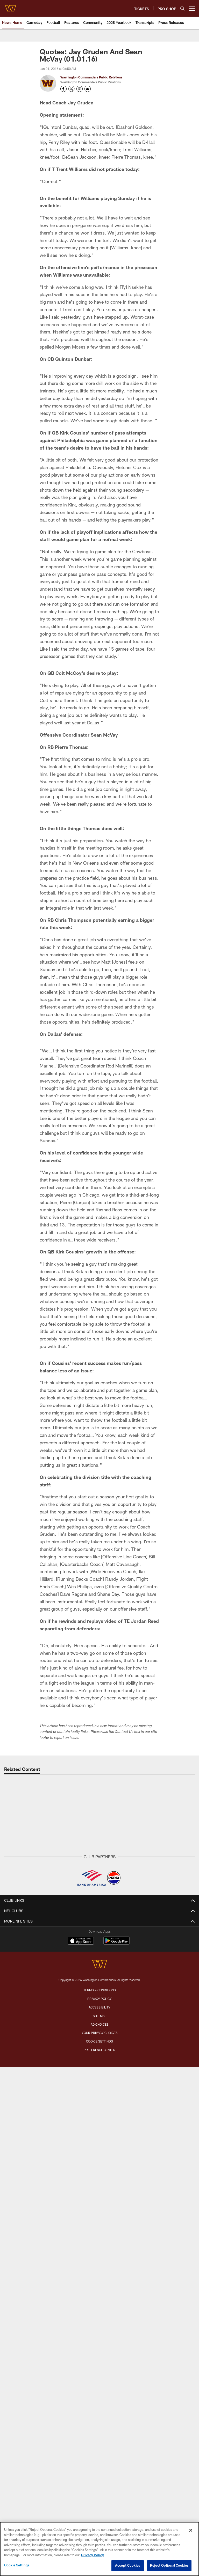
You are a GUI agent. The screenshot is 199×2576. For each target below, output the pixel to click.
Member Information (99, 2285)
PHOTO (99, 2022)
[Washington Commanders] (99, 2448)
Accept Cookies (127, 2565)
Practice (99, 2050)
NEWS (99, 1912)
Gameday (99, 1930)
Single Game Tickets (99, 2248)
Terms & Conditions (99, 2473)
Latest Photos (99, 2032)
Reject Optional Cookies (169, 2565)
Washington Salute (99, 2336)
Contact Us (100, 2317)
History (99, 2156)
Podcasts (99, 2009)
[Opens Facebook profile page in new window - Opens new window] (63, 89)
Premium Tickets (99, 2239)
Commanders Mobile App (99, 2327)
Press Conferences (99, 2000)
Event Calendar (100, 2110)
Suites (99, 2276)
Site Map (99, 2499)
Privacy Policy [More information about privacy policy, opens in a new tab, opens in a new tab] (92, 2555)
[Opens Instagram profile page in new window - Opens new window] (79, 89)
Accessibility (99, 2491)
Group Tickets (99, 2257)
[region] (99, 2549)
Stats (100, 2138)
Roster (99, 2092)
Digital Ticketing (99, 2267)
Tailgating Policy (99, 2198)
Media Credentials (99, 2382)
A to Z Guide (100, 2188)
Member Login (99, 2221)
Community (99, 1958)
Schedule (99, 2101)
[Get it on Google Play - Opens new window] (116, 2426)
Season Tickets (100, 2230)
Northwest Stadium (99, 2170)
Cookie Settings (17, 2565)
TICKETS (100, 2212)
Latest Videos (99, 1981)
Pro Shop (99, 2373)
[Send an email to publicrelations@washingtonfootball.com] (87, 89)
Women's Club (99, 2364)
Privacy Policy (99, 2482)
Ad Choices (100, 2508)
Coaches (99, 2119)
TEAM (99, 2082)
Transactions (99, 2147)
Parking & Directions (99, 2179)
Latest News (99, 1921)
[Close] (190, 2530)
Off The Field (99, 1940)
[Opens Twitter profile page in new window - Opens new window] (71, 89)
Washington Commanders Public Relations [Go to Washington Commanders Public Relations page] (91, 77)
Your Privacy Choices (100, 2516)
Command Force (99, 2345)
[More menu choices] (192, 8)
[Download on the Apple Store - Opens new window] (81, 2424)
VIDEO (99, 1972)
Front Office (99, 2129)
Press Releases (100, 1949)
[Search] (182, 8)
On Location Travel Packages (99, 2295)
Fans (99, 2069)
